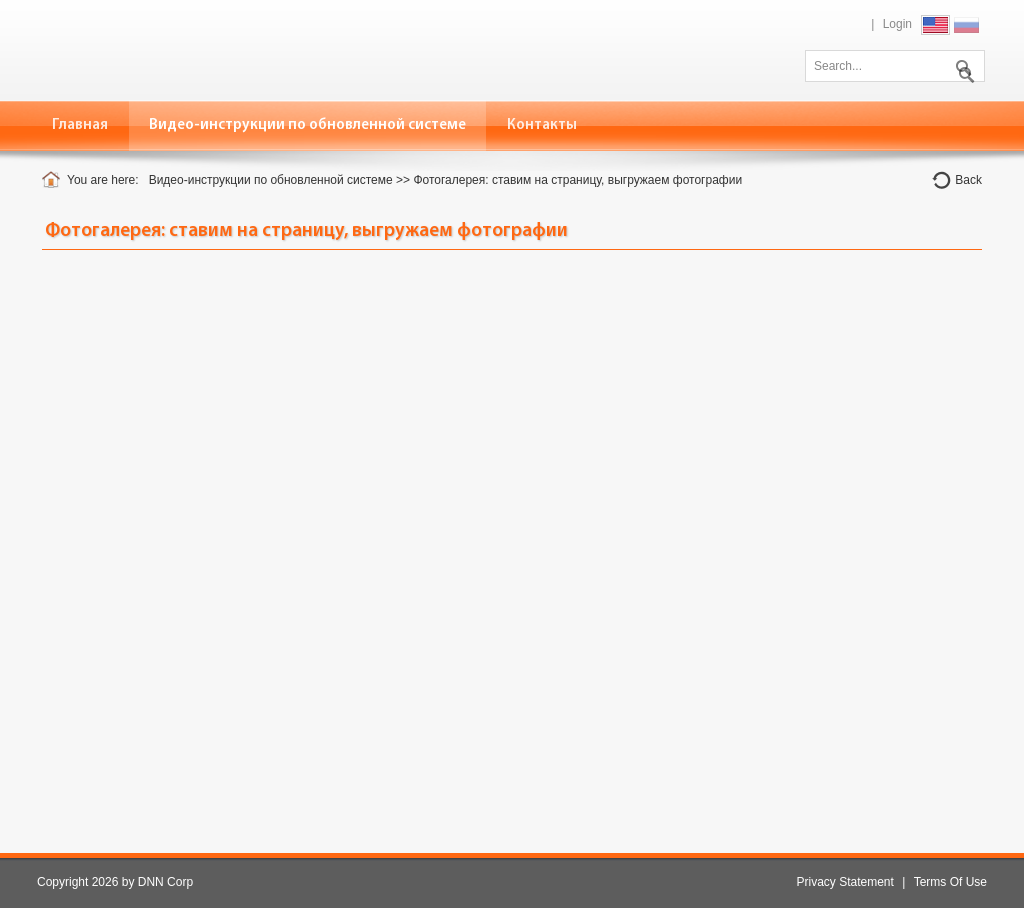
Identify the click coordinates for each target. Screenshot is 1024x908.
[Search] (895, 66)
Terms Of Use (950, 882)
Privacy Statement (844, 882)
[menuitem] (308, 125)
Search (962, 64)
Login (897, 24)
